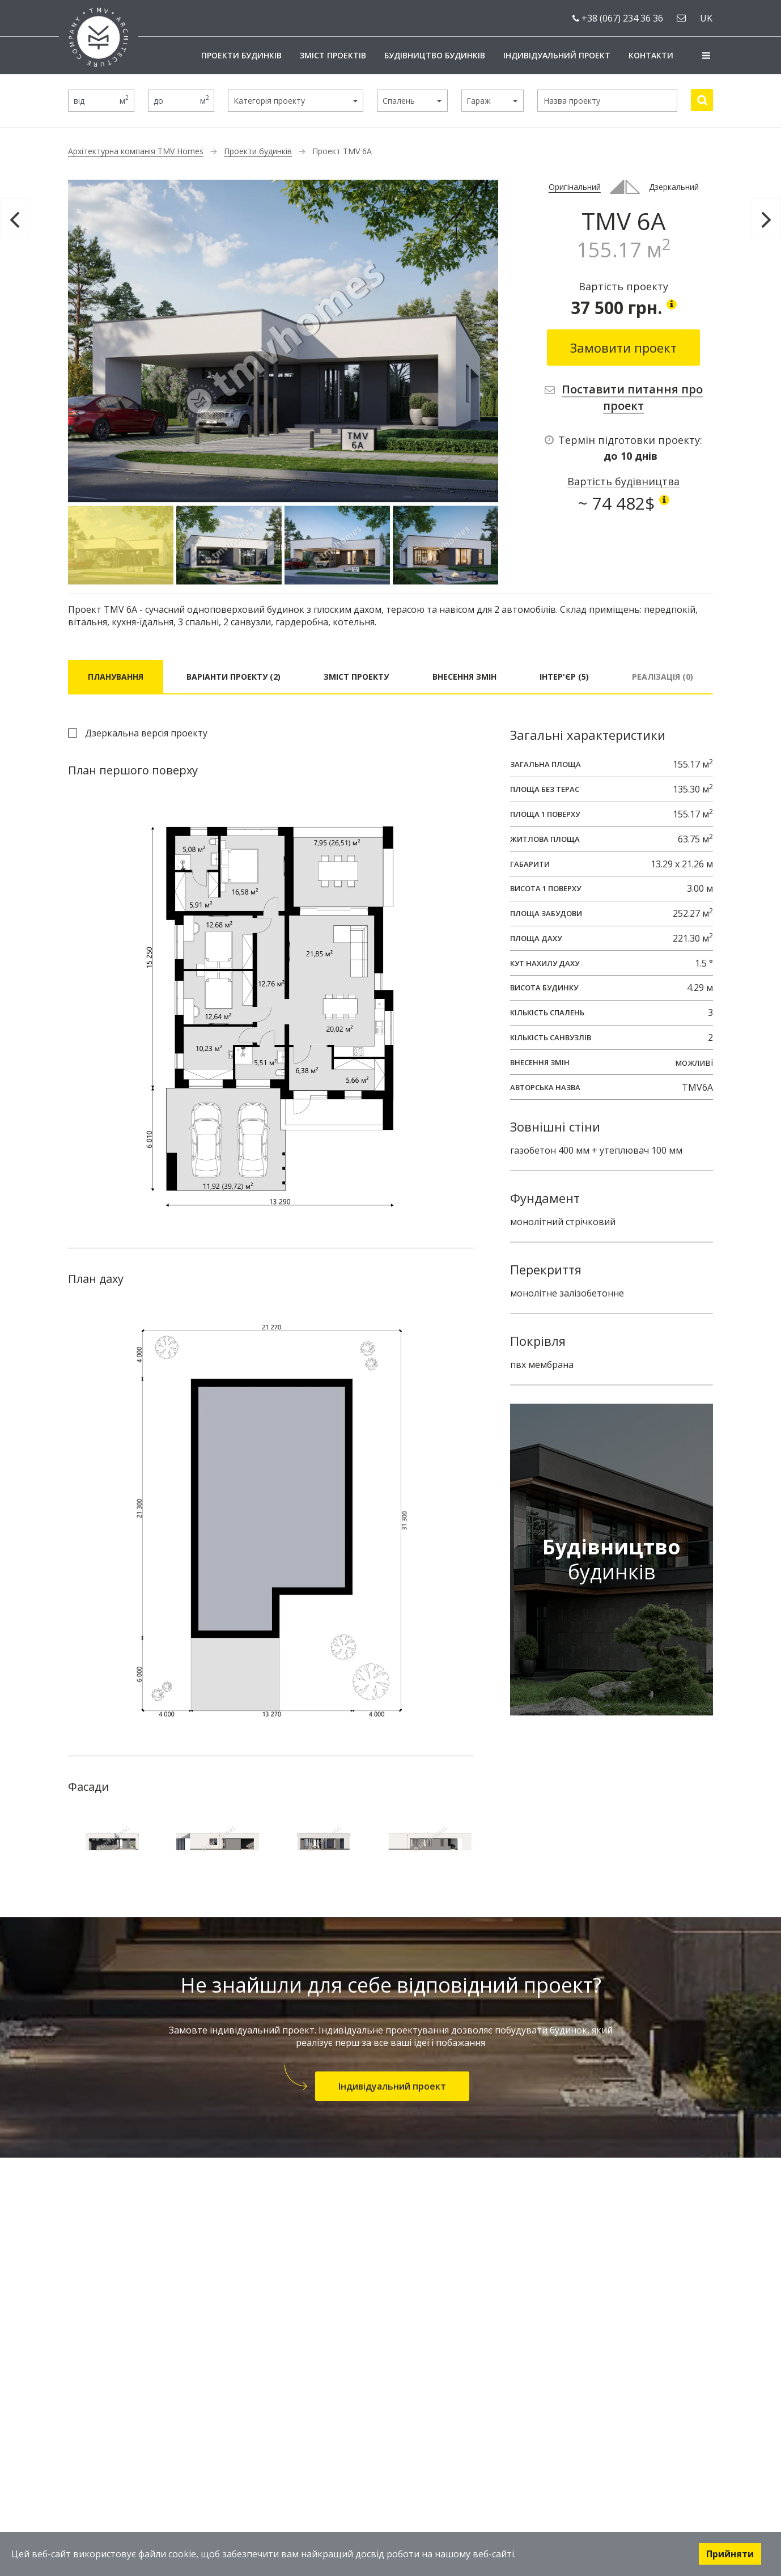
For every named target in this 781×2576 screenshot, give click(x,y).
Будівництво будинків (434, 55)
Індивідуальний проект (556, 55)
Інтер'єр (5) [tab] (564, 676)
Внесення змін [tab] (464, 676)
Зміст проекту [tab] (356, 676)
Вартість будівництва (623, 481)
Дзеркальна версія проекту (146, 733)
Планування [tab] (115, 676)
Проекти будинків (241, 55)
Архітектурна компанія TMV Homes (135, 151)
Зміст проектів (333, 55)
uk (706, 18)
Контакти (651, 55)
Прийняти (730, 2554)
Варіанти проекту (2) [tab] (233, 676)
